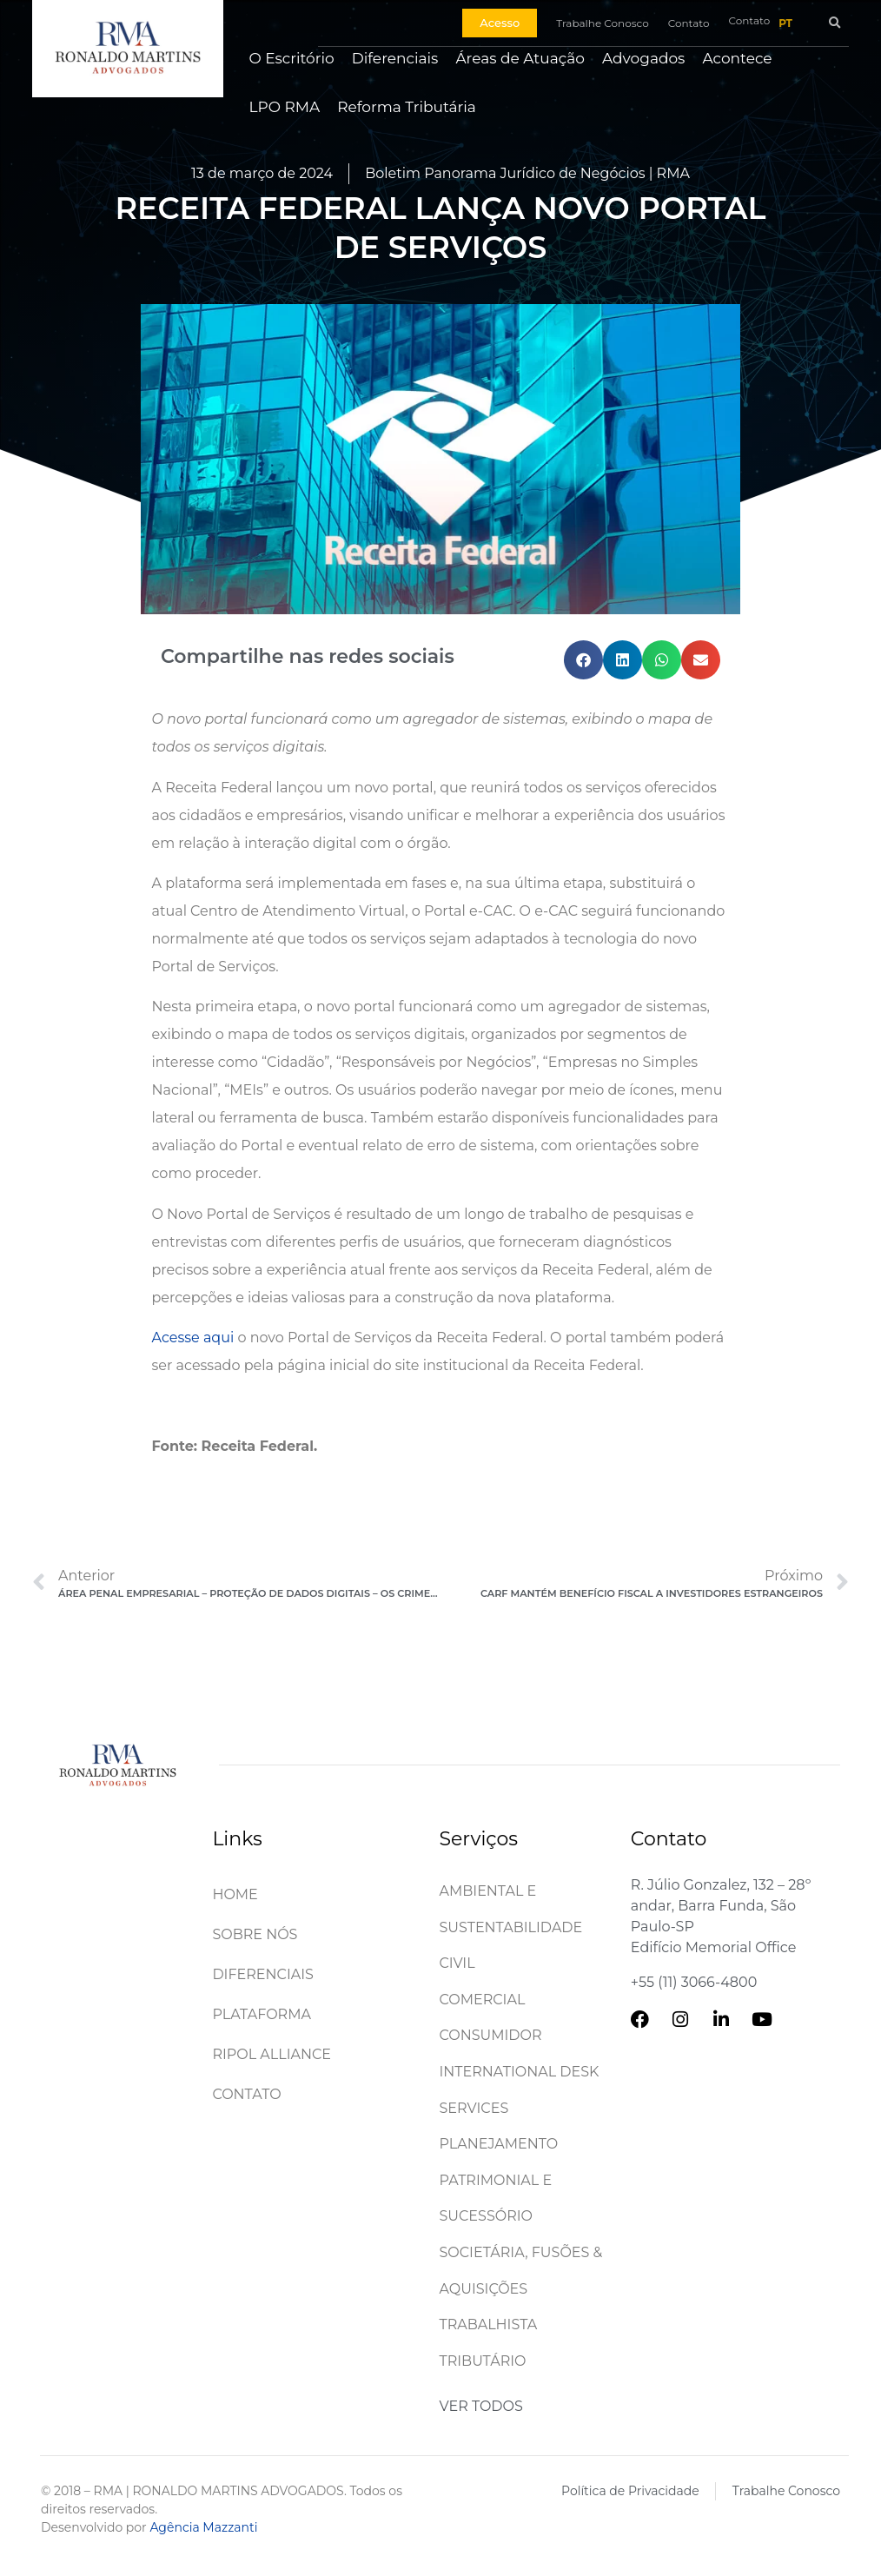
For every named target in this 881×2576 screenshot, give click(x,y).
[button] (834, 23)
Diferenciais (395, 58)
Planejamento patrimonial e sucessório (499, 2180)
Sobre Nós (254, 1934)
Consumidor (491, 2035)
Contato (246, 2094)
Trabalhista (489, 2324)
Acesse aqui (193, 1337)
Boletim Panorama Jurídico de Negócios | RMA (527, 173)
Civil (457, 1963)
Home (234, 1894)
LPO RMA (285, 107)
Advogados (643, 58)
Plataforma (261, 2014)
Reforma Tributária (406, 107)
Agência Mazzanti (203, 2527)
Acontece (737, 58)
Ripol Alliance (271, 2054)
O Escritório (292, 58)
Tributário (483, 2361)
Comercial (483, 1999)
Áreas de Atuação (520, 58)
